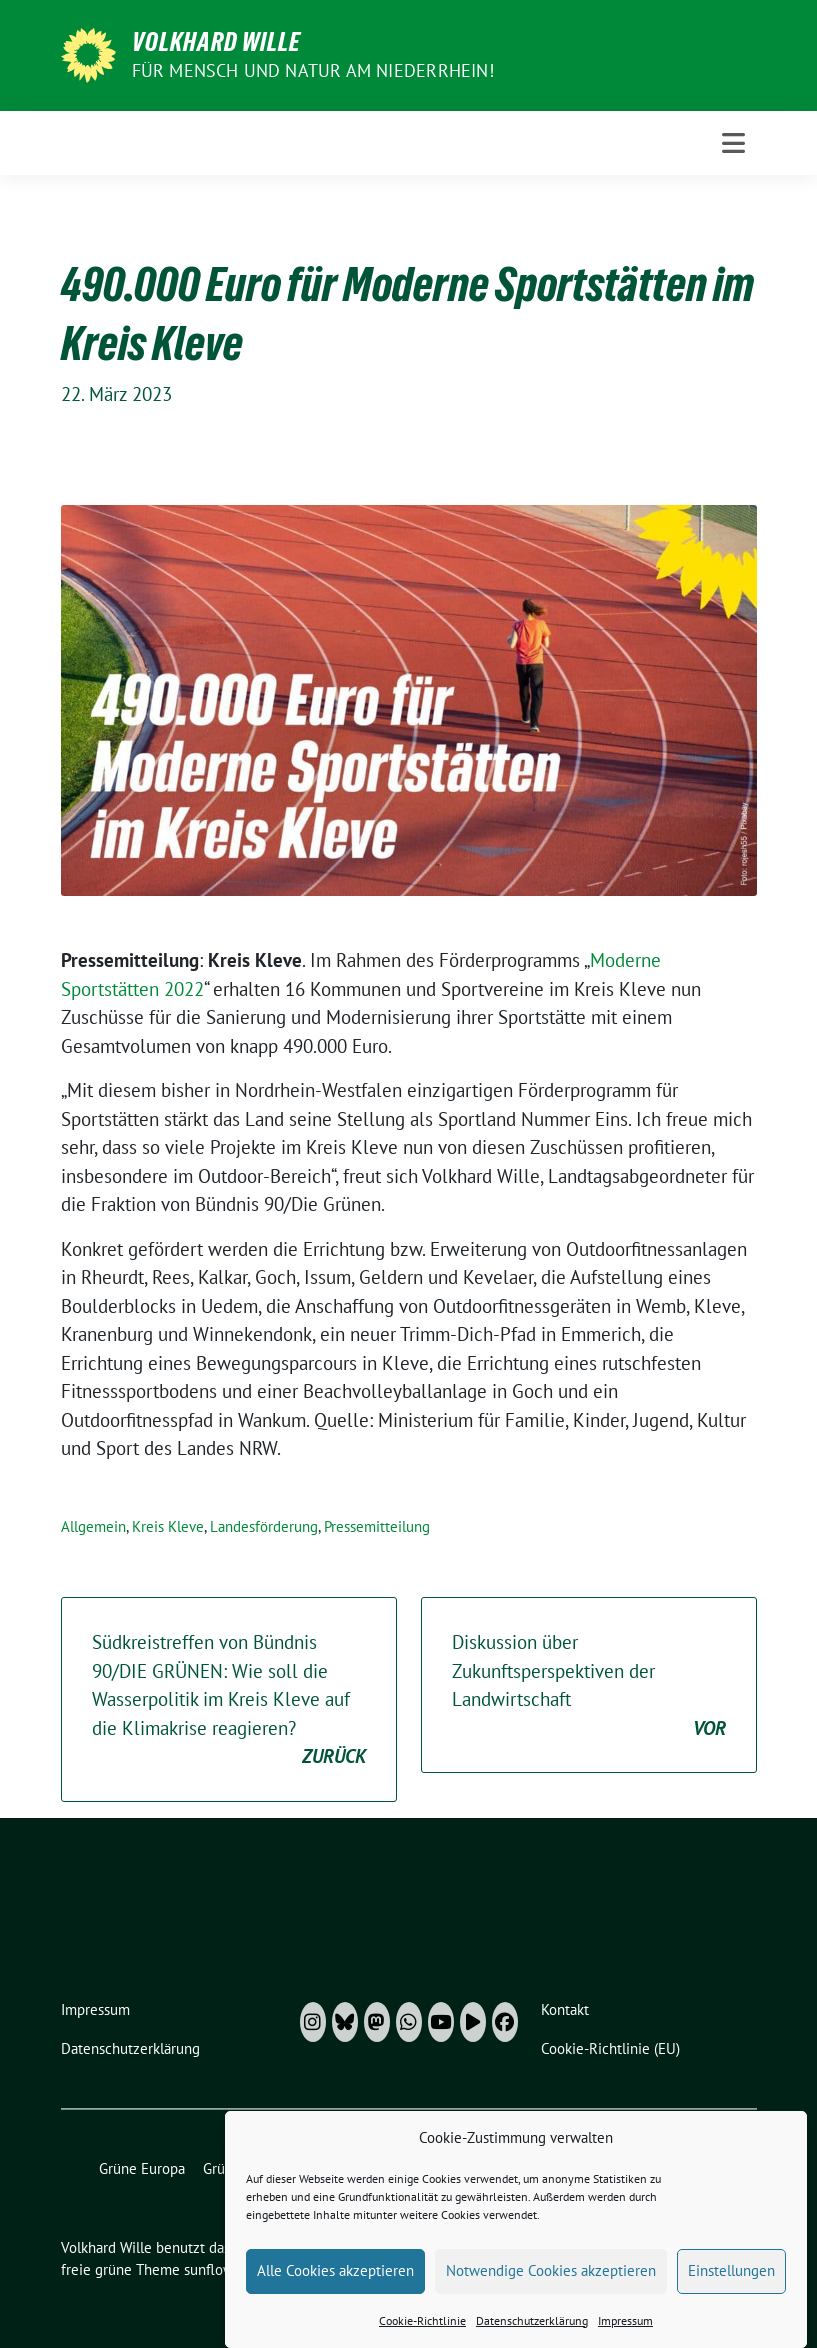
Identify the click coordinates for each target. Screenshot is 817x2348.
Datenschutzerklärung (532, 2339)
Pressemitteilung (377, 1526)
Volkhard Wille (216, 42)
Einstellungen (731, 2289)
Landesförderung (264, 1526)
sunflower (215, 2269)
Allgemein (93, 1526)
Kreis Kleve (168, 1526)
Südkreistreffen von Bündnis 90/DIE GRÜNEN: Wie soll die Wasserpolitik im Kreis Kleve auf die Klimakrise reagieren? (229, 1700)
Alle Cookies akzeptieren (335, 2289)
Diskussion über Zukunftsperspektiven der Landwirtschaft (589, 1686)
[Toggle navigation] (733, 143)
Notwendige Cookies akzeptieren (551, 2289)
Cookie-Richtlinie (422, 2339)
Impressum (625, 2339)
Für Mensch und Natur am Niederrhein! (313, 70)
